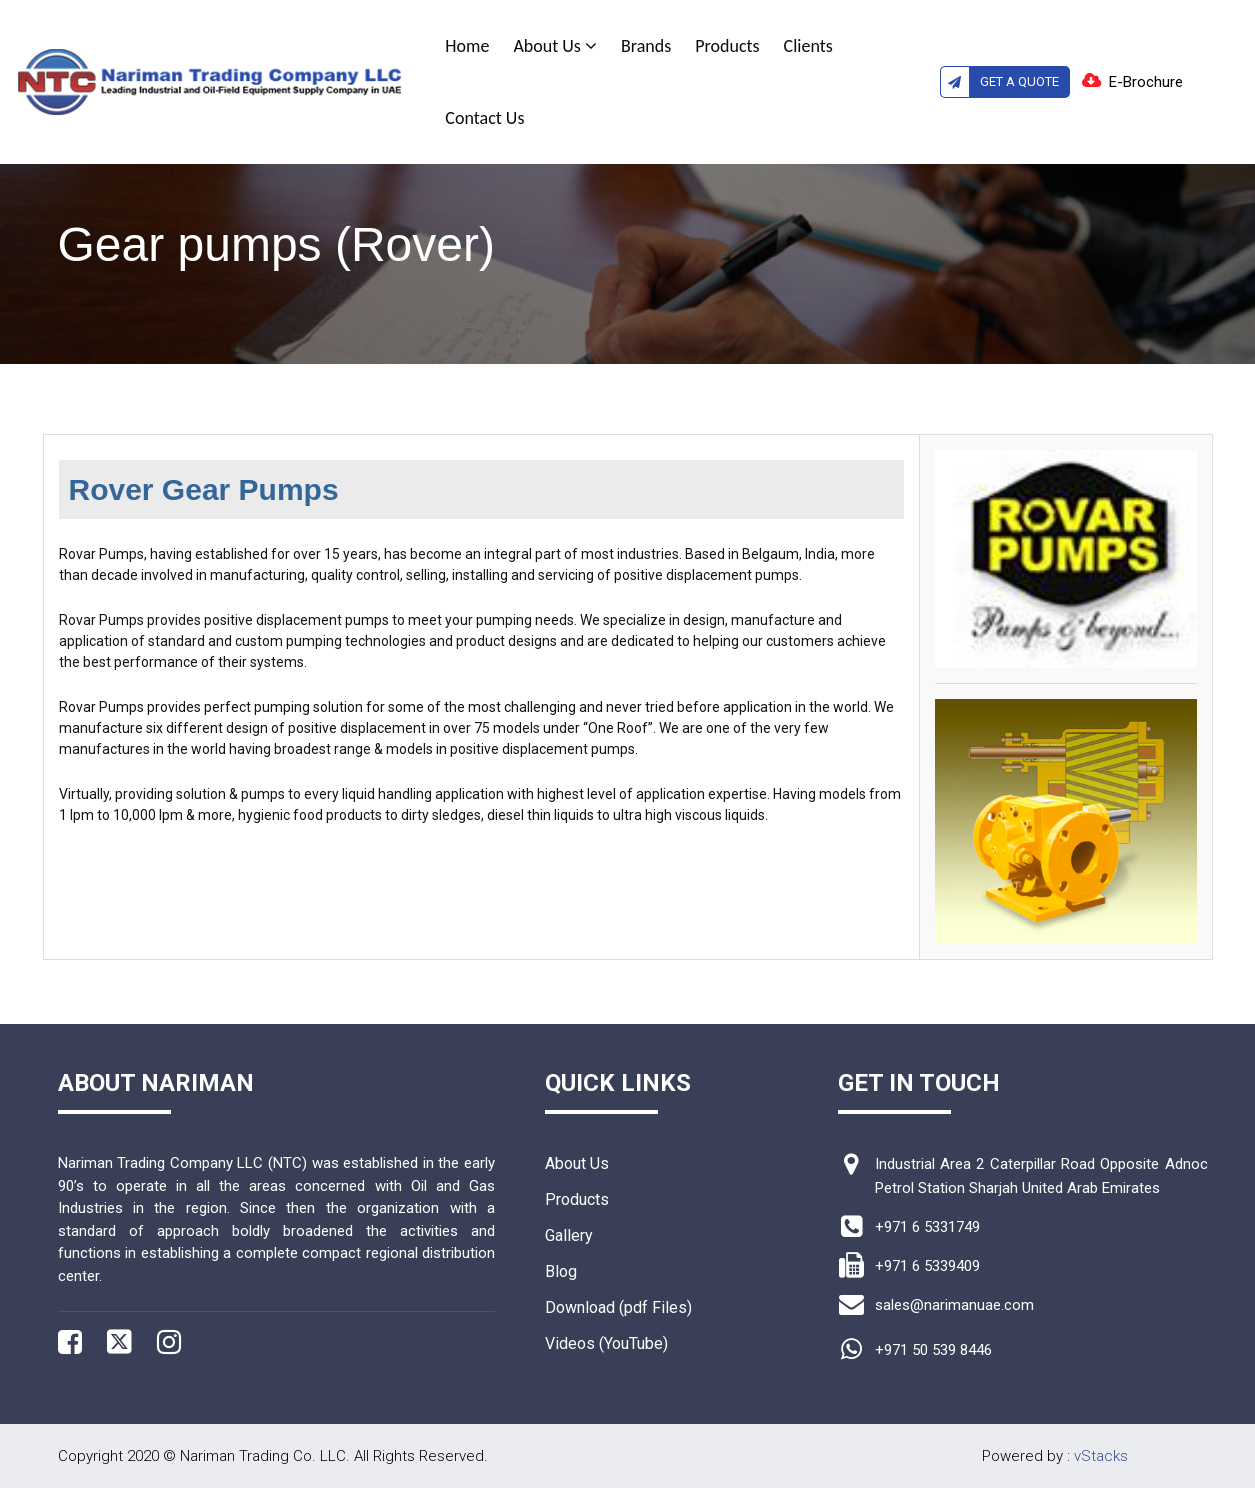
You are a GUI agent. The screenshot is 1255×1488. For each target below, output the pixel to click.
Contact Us (484, 118)
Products (727, 46)
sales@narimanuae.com (954, 1305)
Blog (561, 1271)
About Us (555, 46)
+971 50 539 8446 (933, 1350)
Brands (646, 46)
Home (467, 46)
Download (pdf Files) (618, 1307)
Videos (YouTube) (606, 1343)
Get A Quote (1000, 82)
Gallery (569, 1235)
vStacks (1101, 1456)
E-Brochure (1146, 82)
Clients (808, 46)
